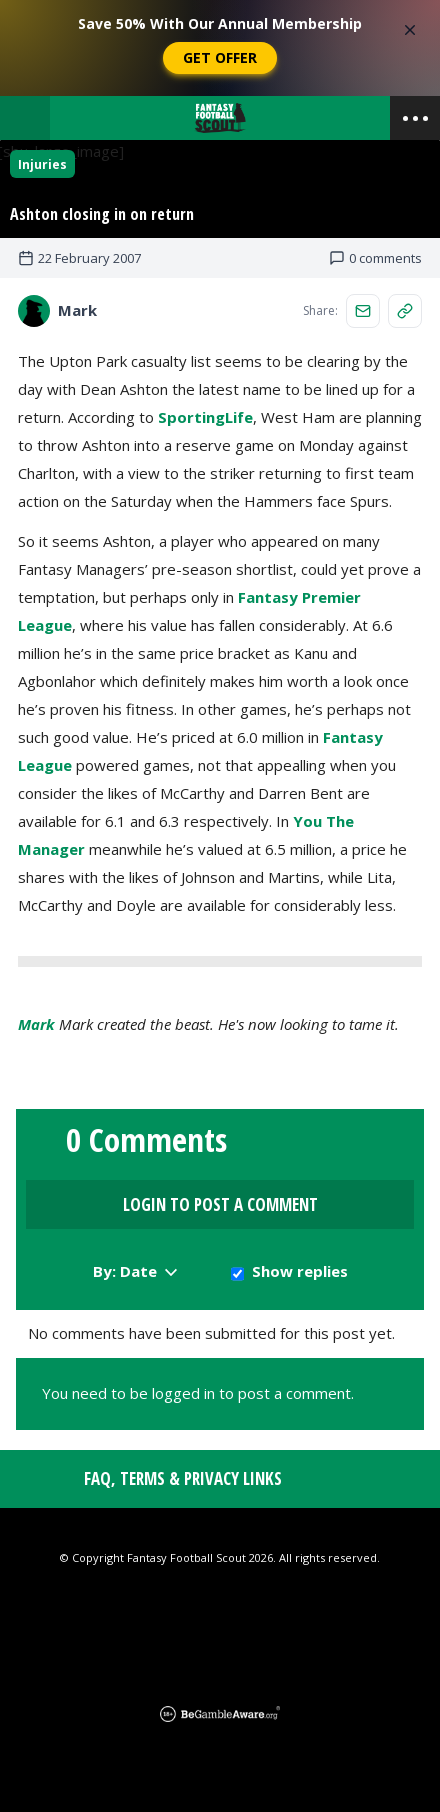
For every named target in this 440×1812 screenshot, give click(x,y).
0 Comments (146, 1140)
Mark (36, 1024)
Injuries (42, 164)
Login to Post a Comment (220, 1204)
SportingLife (205, 417)
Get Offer (220, 57)
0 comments (375, 258)
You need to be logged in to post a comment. (198, 1393)
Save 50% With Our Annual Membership (220, 23)
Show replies (300, 1271)
